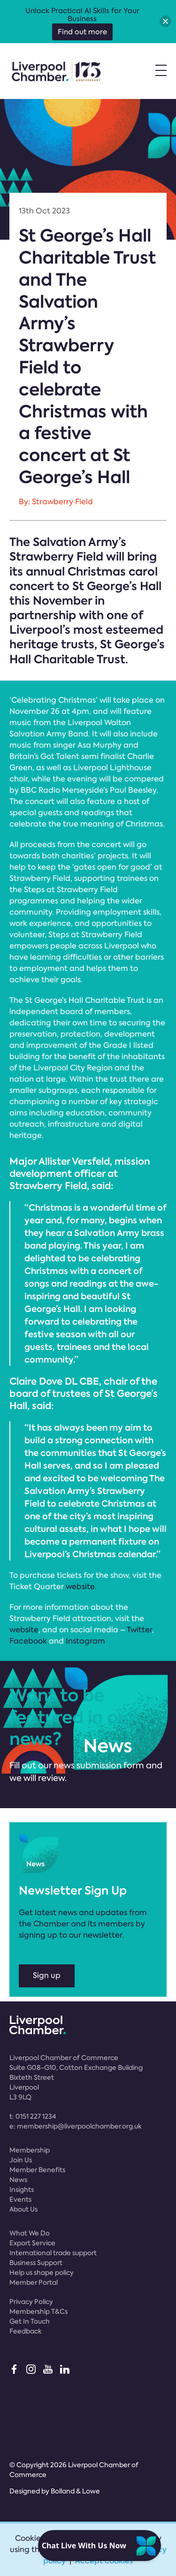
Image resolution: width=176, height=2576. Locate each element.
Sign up (47, 1975)
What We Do (29, 2233)
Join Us (20, 2160)
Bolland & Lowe (75, 2491)
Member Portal (33, 2282)
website (23, 1630)
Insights (21, 2189)
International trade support (53, 2253)
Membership (29, 2150)
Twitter (139, 1630)
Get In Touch (29, 2321)
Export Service (32, 2243)
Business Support (35, 2262)
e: (75, 2126)
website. (81, 1586)
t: (32, 2116)
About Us (23, 2209)
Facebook (28, 1641)
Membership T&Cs (38, 2311)
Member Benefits (37, 2170)
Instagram (85, 1641)
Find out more (82, 32)
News (18, 2179)
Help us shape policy (41, 2272)
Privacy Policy (31, 2301)
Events (20, 2199)
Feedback (25, 2331)
